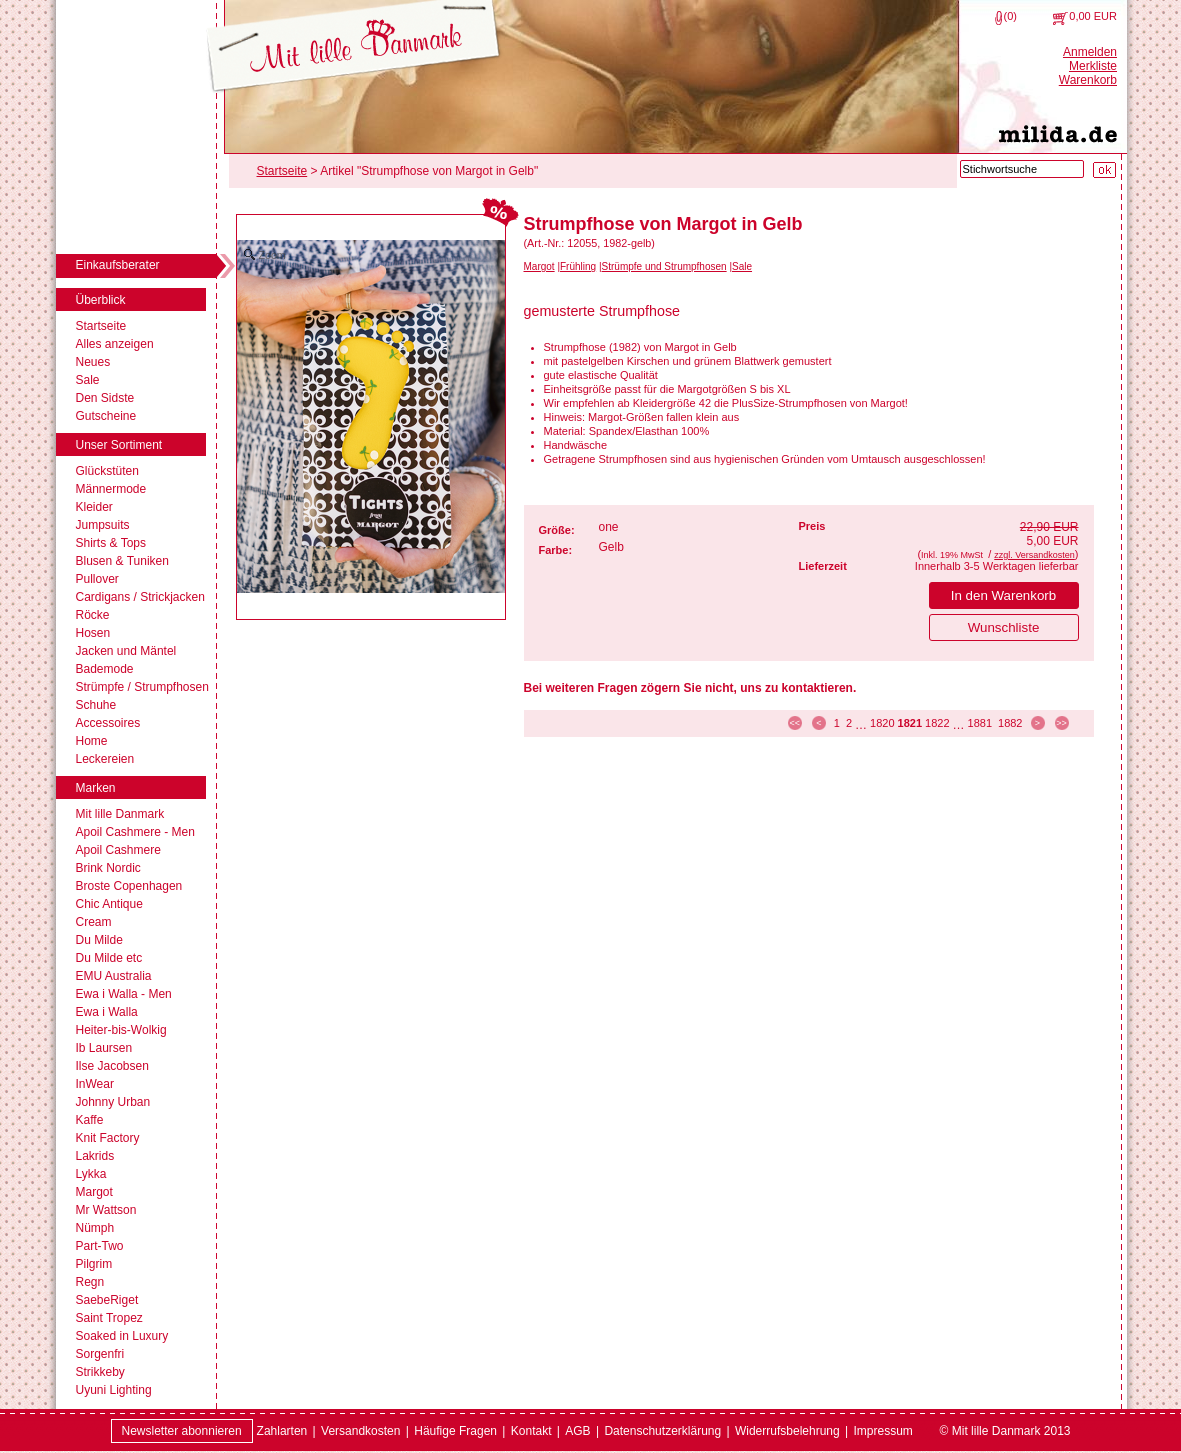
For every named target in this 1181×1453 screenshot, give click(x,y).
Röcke (93, 615)
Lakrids (95, 1156)
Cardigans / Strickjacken (140, 597)
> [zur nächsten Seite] (1037, 723)
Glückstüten (107, 471)
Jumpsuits (103, 525)
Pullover (97, 579)
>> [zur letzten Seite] (1061, 723)
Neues (93, 362)
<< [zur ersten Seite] (795, 723)
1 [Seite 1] (837, 723)
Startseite (101, 326)
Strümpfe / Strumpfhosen (142, 687)
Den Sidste (105, 398)
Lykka (91, 1174)
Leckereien (105, 759)
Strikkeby (100, 1372)
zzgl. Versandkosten (1034, 555)
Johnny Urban (113, 1102)
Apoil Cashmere (118, 850)
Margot (94, 1192)
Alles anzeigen (115, 344)
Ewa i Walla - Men (124, 994)
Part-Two (100, 1246)
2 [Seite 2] (849, 723)
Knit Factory (108, 1138)
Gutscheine (106, 416)
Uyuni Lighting (114, 1390)
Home (92, 741)
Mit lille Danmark (120, 814)
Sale (88, 380)
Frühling (578, 266)
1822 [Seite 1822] (937, 723)
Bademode (105, 669)
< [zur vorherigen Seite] (818, 723)
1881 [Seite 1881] (980, 723)
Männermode (111, 489)
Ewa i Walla (107, 1012)
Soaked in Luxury (122, 1336)
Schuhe (96, 705)
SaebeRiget (107, 1300)
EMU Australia (114, 976)
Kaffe (90, 1120)
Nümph (95, 1228)
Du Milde (99, 940)
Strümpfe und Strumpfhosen (664, 266)
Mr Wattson (106, 1210)
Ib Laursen (104, 1048)
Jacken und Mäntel (126, 651)
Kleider (94, 507)
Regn (90, 1282)
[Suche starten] (1104, 170)
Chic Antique (109, 904)
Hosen (93, 633)
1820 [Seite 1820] (882, 723)
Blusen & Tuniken (122, 561)
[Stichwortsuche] (1022, 169)
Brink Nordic (108, 868)
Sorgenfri (100, 1354)
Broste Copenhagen (129, 886)
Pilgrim (94, 1264)
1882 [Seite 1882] (1010, 723)
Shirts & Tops (111, 543)
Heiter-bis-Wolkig (121, 1030)
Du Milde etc (109, 958)
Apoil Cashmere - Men (135, 832)
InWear (95, 1084)
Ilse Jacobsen (112, 1066)
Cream (94, 922)
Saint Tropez (109, 1318)
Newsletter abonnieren (182, 1431)
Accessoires (108, 723)
